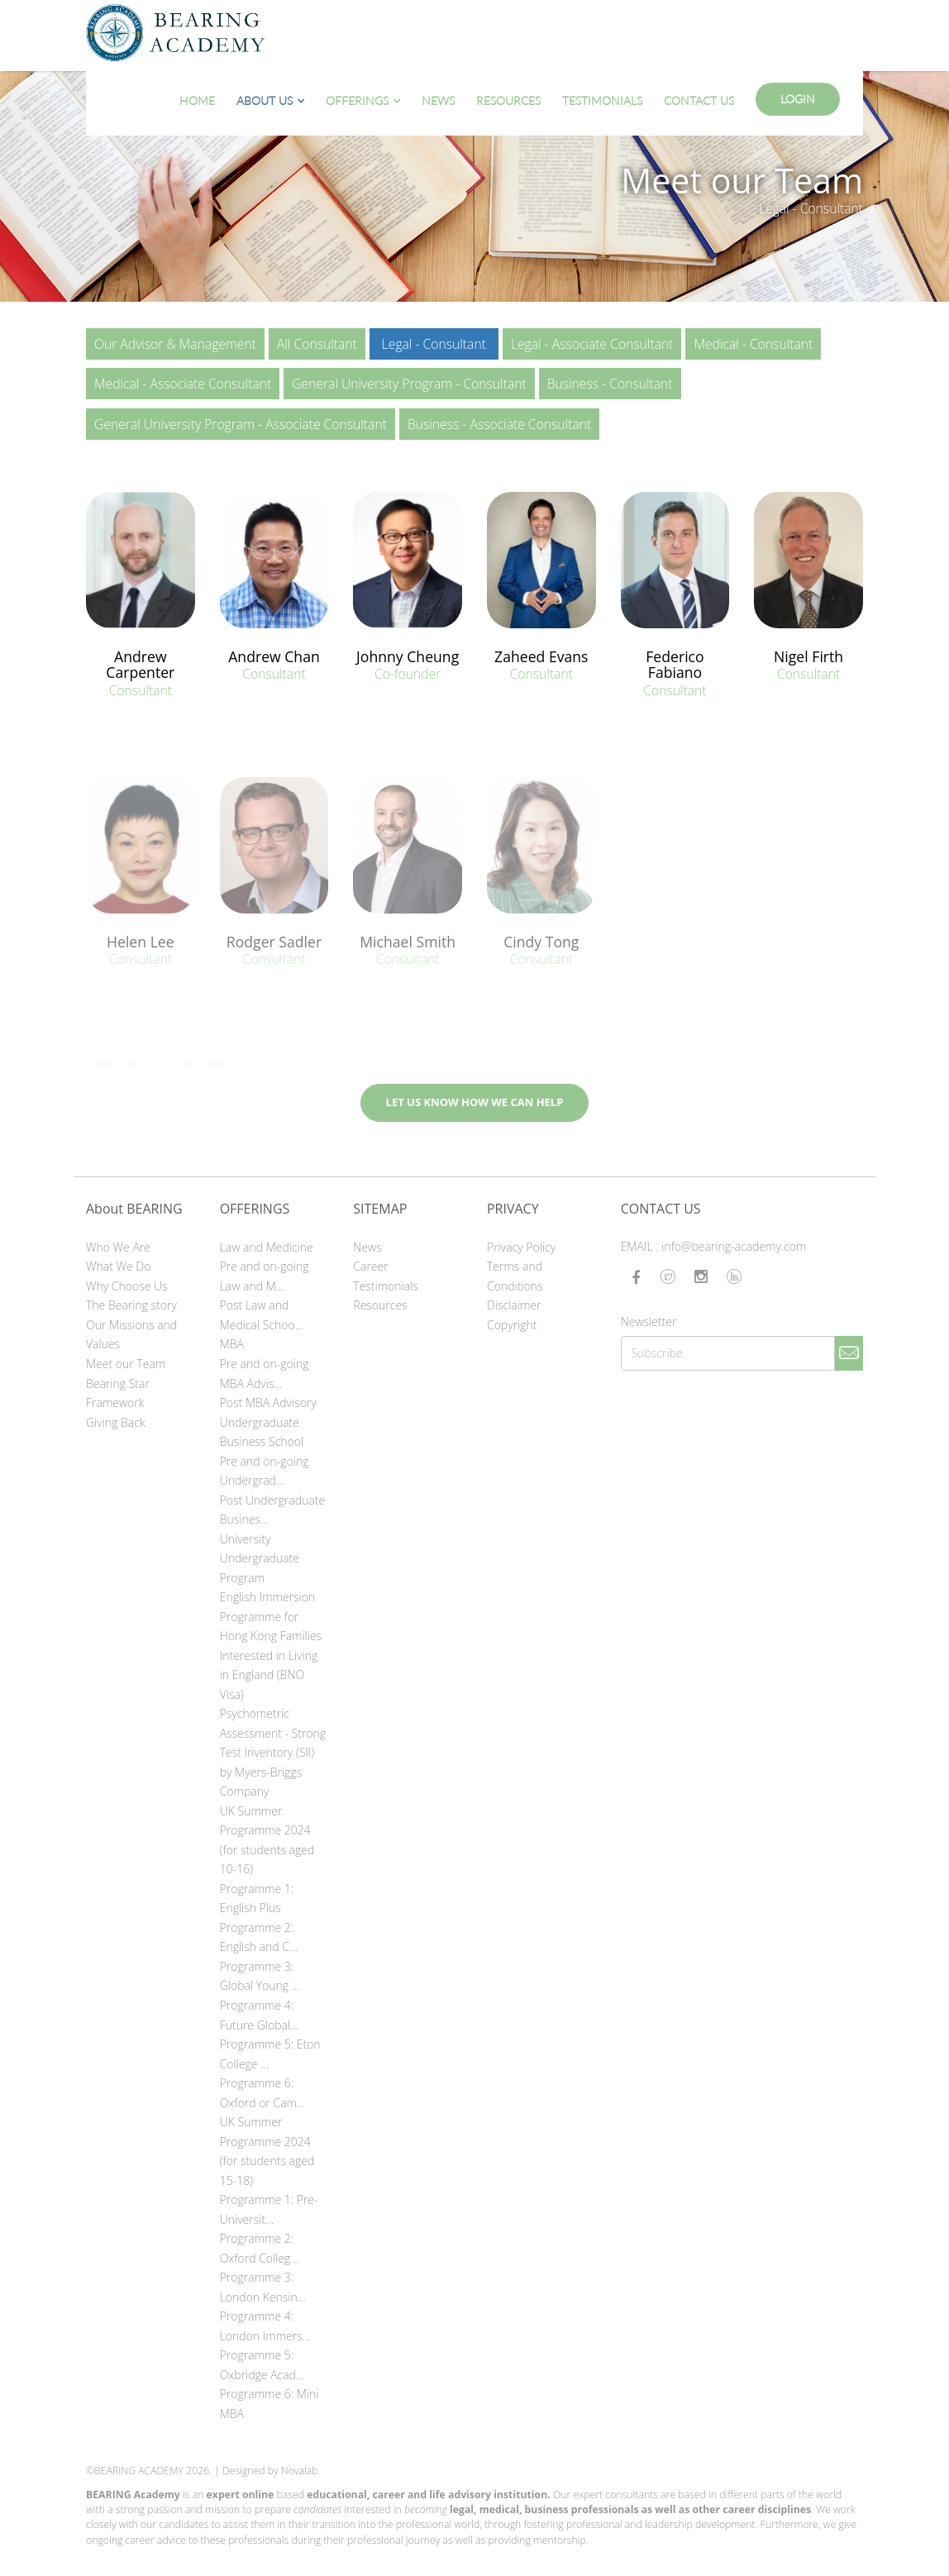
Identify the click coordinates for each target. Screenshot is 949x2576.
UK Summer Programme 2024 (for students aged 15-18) (267, 2151)
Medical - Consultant (753, 344)
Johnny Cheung (407, 656)
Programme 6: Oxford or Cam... (262, 2093)
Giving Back (115, 1422)
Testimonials (602, 100)
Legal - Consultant (434, 344)
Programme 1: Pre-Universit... (269, 2209)
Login (797, 99)
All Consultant (317, 344)
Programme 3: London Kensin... (263, 2287)
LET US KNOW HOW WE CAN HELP (475, 1102)
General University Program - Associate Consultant (240, 424)
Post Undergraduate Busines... (273, 1510)
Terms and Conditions (515, 1276)
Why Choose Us (127, 1286)
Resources (508, 100)
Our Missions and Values (131, 1334)
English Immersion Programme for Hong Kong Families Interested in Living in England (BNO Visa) (271, 1645)
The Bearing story (131, 1305)
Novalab (299, 2471)
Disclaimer (514, 1305)
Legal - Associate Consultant (592, 344)
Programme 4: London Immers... (265, 2326)
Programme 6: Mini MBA (269, 2403)
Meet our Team (125, 1363)
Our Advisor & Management (175, 344)
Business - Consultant (610, 383)
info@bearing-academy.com (733, 1246)
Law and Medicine (266, 1247)
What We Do (118, 1266)
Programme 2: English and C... (259, 1937)
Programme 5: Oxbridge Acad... (262, 2365)
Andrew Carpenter (140, 664)
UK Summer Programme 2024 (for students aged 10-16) (267, 1840)
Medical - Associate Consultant (182, 383)
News (438, 100)
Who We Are (118, 1247)
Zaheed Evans (541, 656)
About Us (264, 100)
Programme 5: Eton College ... (270, 2054)
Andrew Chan (274, 656)
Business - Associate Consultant (499, 424)
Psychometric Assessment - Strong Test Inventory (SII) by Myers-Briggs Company (273, 1752)
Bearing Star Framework (118, 1393)
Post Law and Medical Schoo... (261, 1315)
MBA (232, 1344)
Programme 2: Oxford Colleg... (259, 2248)
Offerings (357, 100)
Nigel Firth (808, 656)
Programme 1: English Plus (256, 1898)
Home (197, 100)
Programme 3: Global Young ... (260, 1976)
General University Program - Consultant (409, 383)
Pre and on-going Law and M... (264, 1276)
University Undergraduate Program (259, 1558)
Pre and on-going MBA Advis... (264, 1373)
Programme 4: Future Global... (259, 2015)
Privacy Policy (521, 1247)
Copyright (512, 1325)
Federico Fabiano (674, 664)
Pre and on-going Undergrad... (264, 1471)
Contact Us (699, 100)
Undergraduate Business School (262, 1432)
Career (370, 1266)
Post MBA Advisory (268, 1402)
